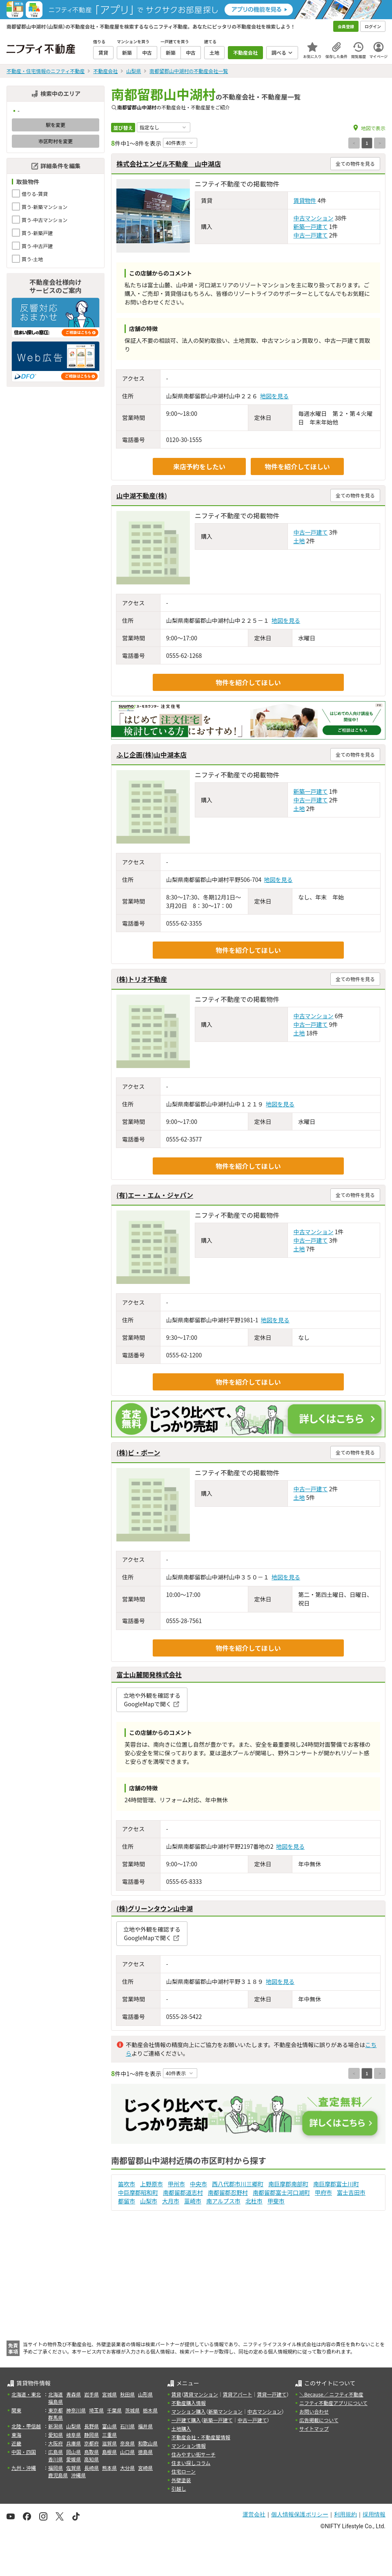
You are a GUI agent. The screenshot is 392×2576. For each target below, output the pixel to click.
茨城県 (132, 2410)
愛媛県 (73, 2459)
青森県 (73, 2394)
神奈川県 (76, 2410)
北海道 (55, 2394)
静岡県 (91, 2434)
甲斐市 (276, 2201)
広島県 (55, 2451)
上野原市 (151, 2184)
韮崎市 (192, 2201)
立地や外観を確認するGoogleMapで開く (151, 1699)
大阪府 (55, 2443)
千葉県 (114, 2410)
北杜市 (254, 2201)
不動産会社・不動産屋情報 (201, 2437)
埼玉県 (96, 2410)
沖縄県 (78, 2475)
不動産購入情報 (189, 2402)
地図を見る (274, 396)
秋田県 (127, 2394)
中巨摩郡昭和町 (138, 2192)
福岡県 (55, 2467)
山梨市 (148, 2201)
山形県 (145, 2394)
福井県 (145, 2426)
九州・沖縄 (23, 2467)
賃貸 (176, 2394)
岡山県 (73, 2451)
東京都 (55, 2410)
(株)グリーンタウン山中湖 (154, 1908)
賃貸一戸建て (271, 2394)
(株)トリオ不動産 (141, 979)
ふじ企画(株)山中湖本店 (151, 754)
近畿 (16, 2443)
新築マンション (225, 2411)
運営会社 (254, 2514)
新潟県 (55, 2426)
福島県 (55, 2401)
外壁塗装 (181, 2479)
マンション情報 (189, 2445)
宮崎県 (145, 2467)
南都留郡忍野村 (228, 2192)
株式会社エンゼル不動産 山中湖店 (168, 164)
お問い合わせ (314, 2411)
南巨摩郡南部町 (288, 2184)
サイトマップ (314, 2428)
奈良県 (127, 2443)
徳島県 (145, 2451)
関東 (16, 2410)
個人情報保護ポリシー (299, 2514)
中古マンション (314, 218)
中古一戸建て (311, 235)
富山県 (109, 2426)
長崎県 (91, 2467)
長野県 (91, 2426)
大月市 (170, 2201)
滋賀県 (109, 2443)
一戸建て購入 (186, 2419)
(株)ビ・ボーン (138, 1452)
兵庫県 (73, 2443)
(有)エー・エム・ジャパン (154, 1195)
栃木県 (150, 2410)
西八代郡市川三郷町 (237, 2184)
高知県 (91, 2459)
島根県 (109, 2451)
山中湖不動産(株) (141, 495)
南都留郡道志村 (183, 2192)
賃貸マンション (201, 2394)
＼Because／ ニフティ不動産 (331, 2394)
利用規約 (345, 2514)
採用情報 (374, 2514)
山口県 (127, 2451)
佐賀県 (73, 2467)
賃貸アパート (237, 2394)
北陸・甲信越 (26, 2426)
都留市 (126, 2201)
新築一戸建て (311, 226)
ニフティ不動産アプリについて (333, 2402)
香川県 (55, 2459)
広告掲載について (319, 2419)
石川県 (127, 2426)
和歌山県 (148, 2443)
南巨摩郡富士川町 (336, 2184)
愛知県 (55, 2434)
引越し (179, 2488)
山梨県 (73, 2426)
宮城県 (109, 2394)
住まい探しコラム (191, 2462)
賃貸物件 (305, 200)
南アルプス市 (223, 2201)
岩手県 (91, 2394)
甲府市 (323, 2192)
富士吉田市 (351, 2192)
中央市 (198, 2184)
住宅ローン (184, 2471)
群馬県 (55, 2417)
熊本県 (109, 2467)
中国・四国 (23, 2451)
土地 (299, 541)
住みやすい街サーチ (194, 2454)
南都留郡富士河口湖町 (281, 2192)
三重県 (109, 2434)
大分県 (127, 2467)
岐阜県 (73, 2434)
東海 (16, 2434)
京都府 (91, 2443)
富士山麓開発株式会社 (149, 1674)
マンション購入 (189, 2411)
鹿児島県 (58, 2475)
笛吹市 (126, 2184)
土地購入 (181, 2428)
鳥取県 (91, 2451)
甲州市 (176, 2184)
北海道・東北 (26, 2394)
